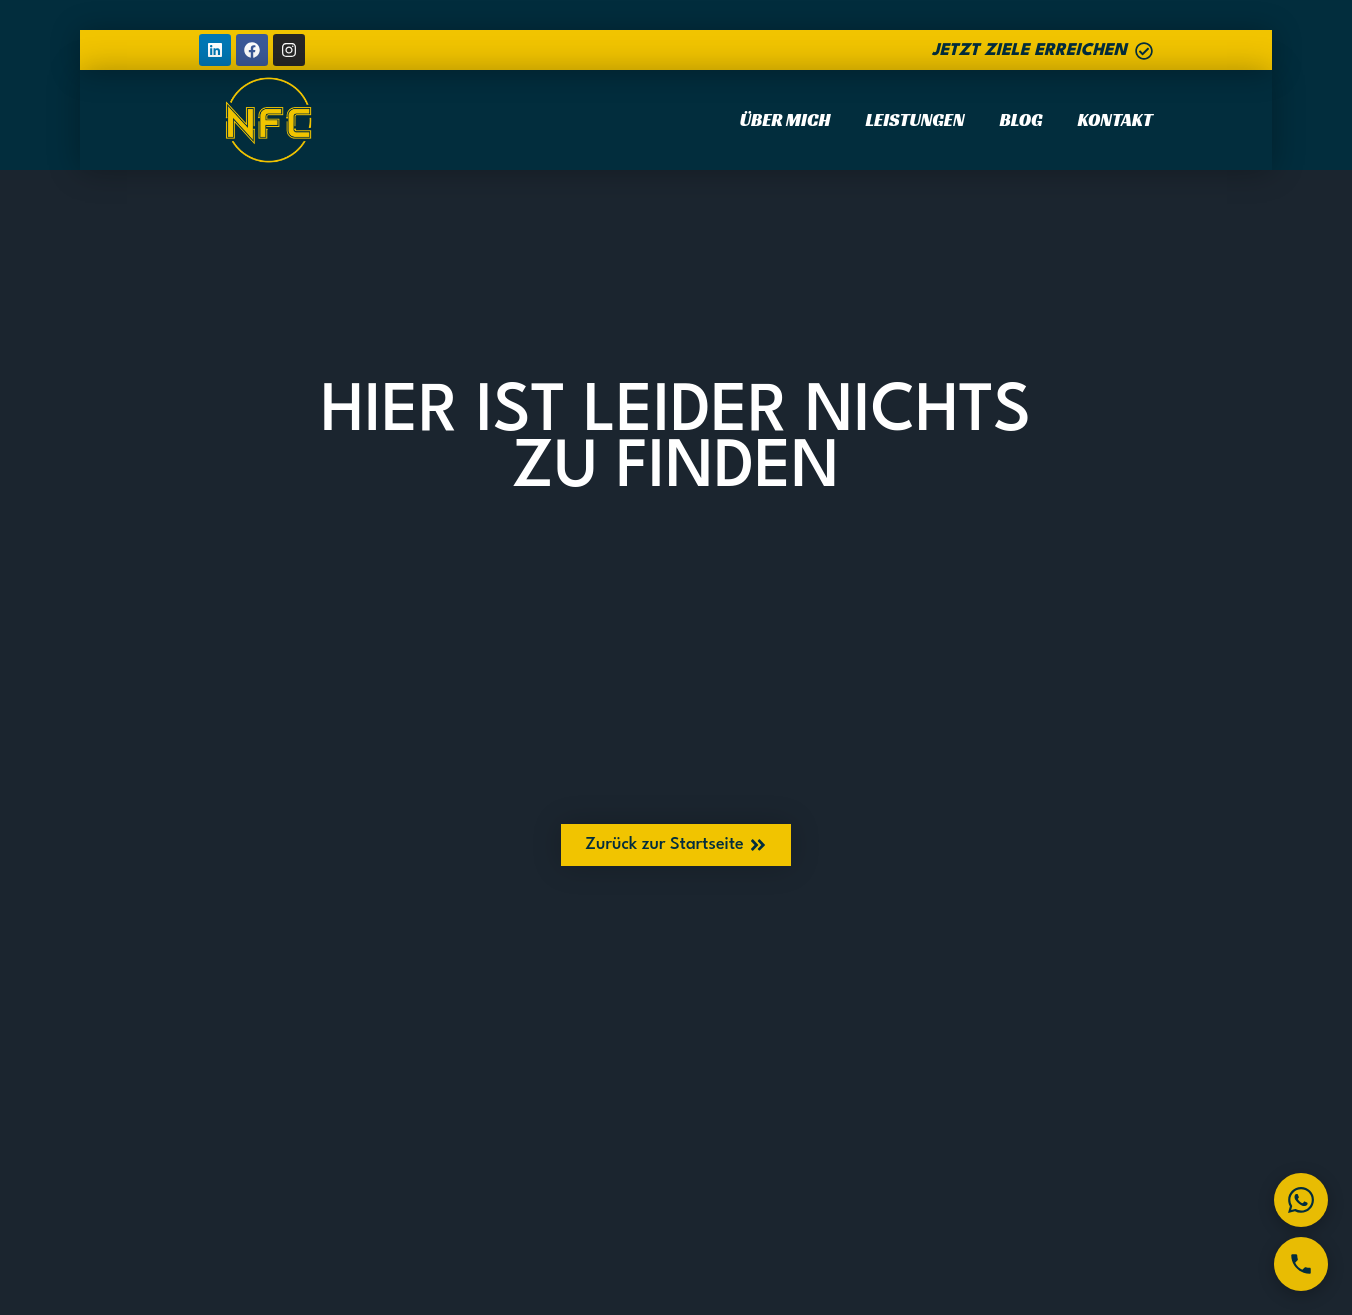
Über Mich (785, 119)
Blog (1021, 119)
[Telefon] (1301, 1264)
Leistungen (914, 119)
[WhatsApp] (1301, 1200)
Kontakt (1115, 119)
